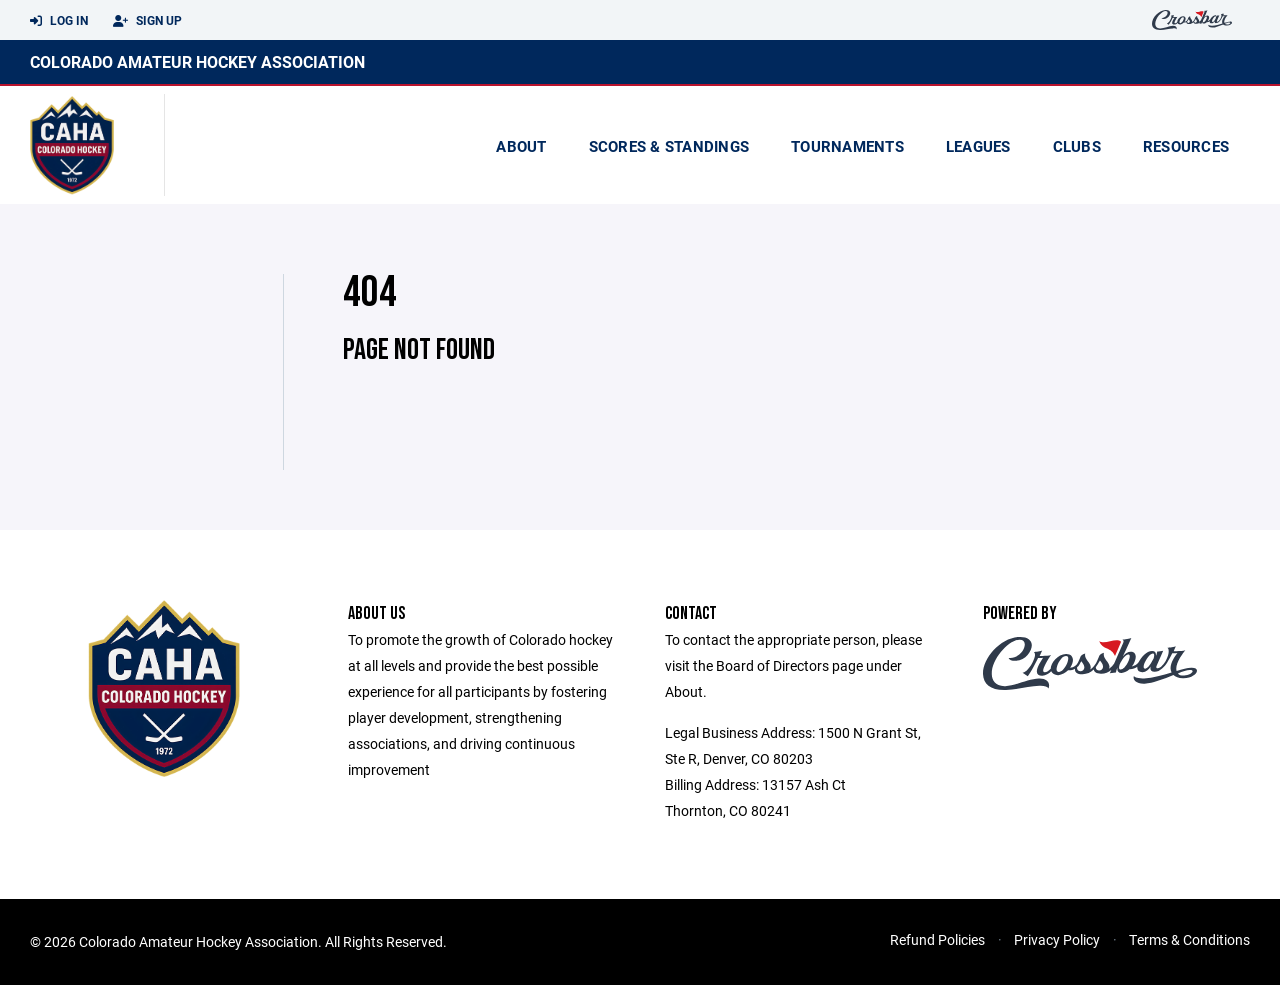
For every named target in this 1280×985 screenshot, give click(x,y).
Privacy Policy (1057, 939)
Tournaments (847, 146)
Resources (1186, 146)
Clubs (1077, 146)
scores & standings (669, 146)
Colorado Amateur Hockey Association (197, 61)
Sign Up (147, 21)
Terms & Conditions (1189, 939)
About (521, 146)
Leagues (978, 146)
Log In (59, 21)
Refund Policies (937, 939)
